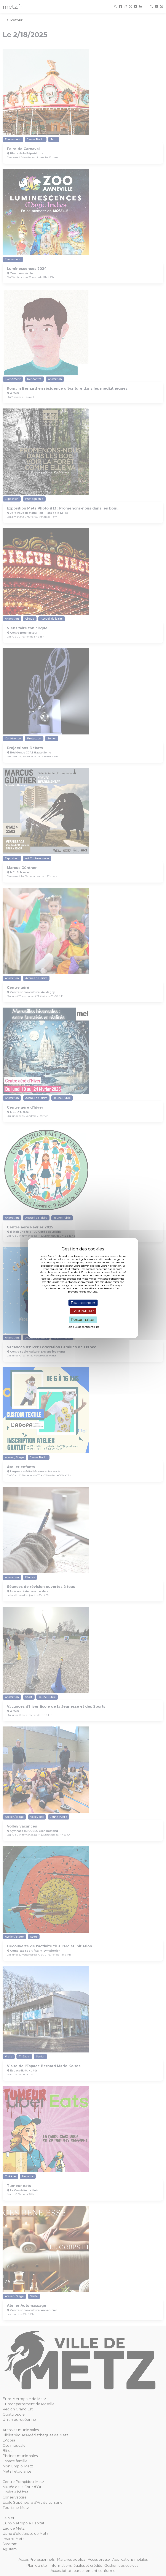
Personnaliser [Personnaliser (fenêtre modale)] (83, 1320)
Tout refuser (83, 1311)
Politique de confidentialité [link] (83, 1326)
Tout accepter (82, 1303)
